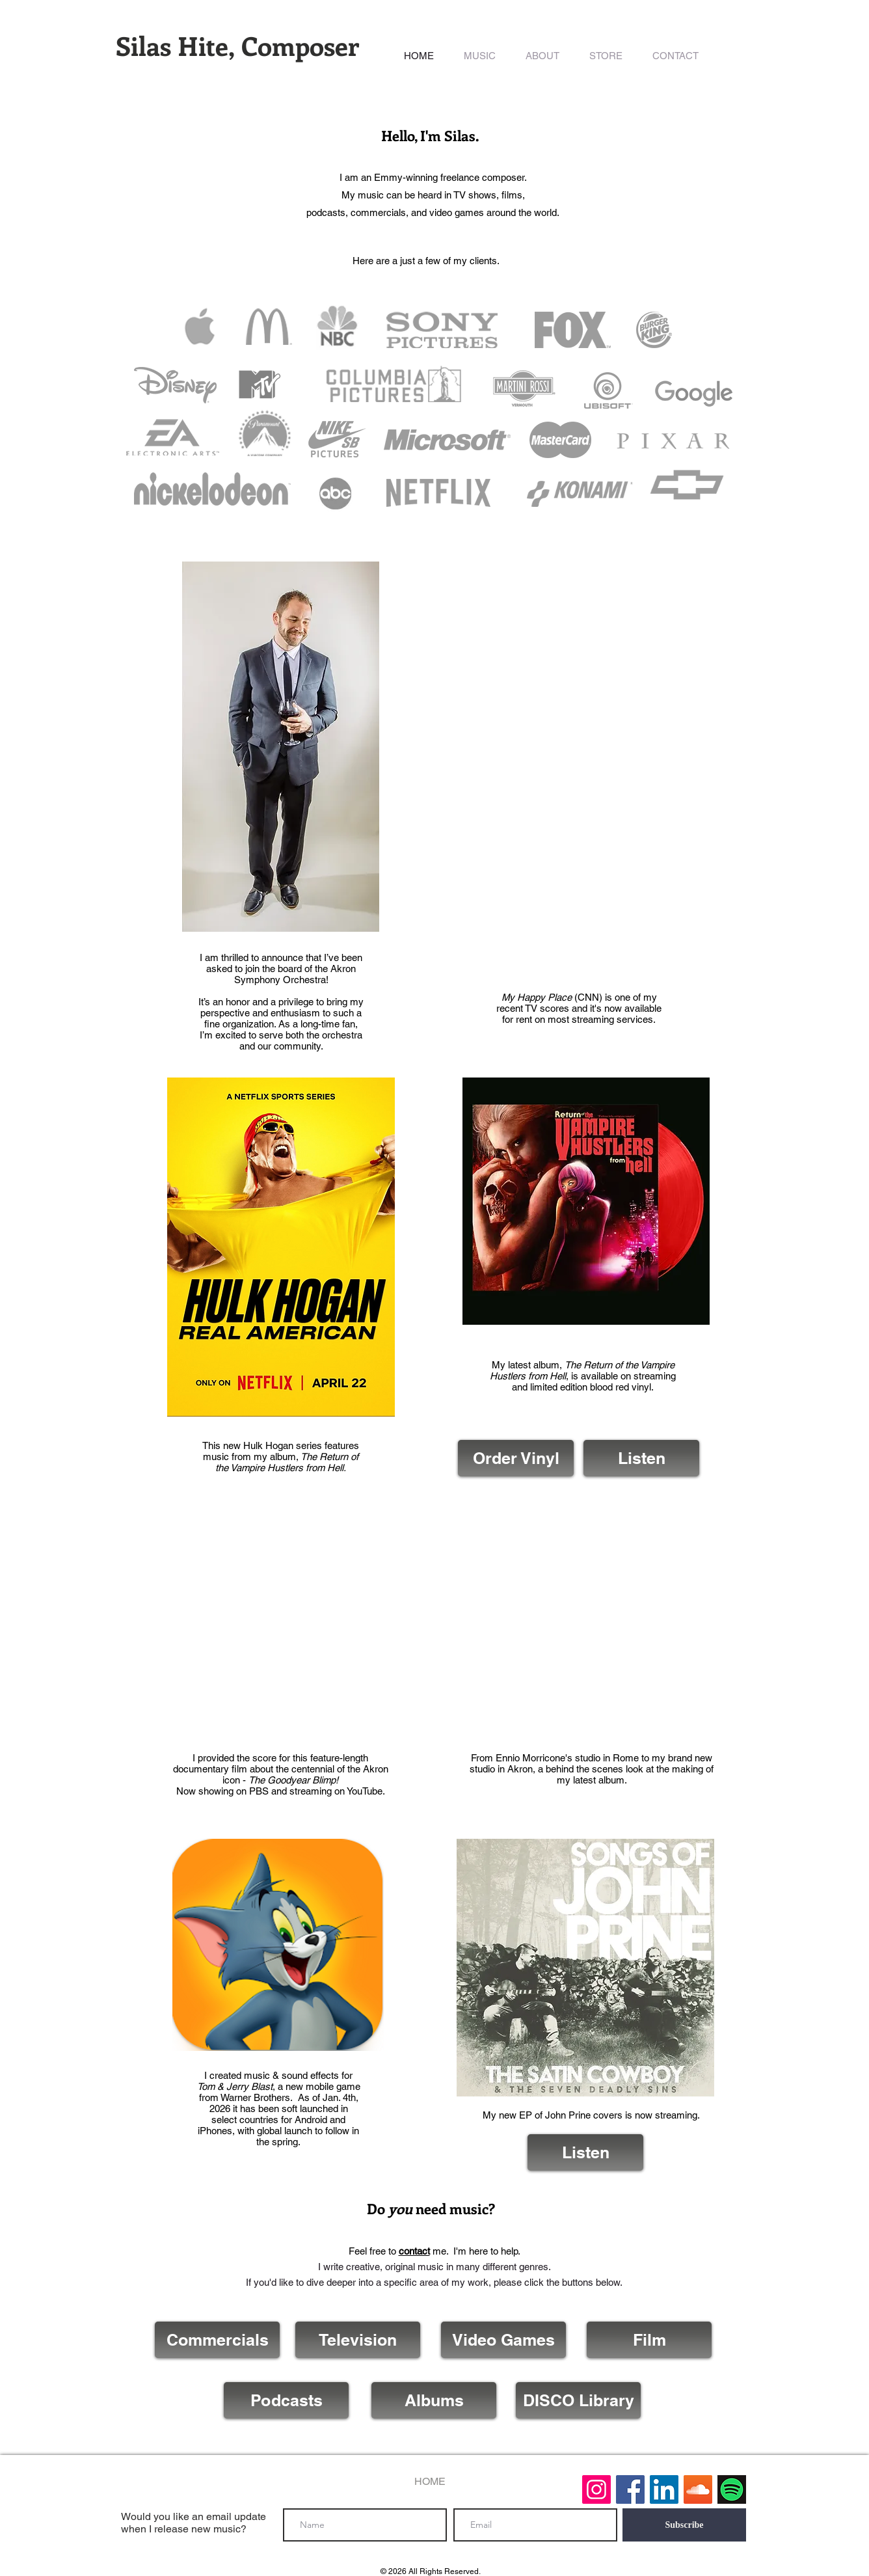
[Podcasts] (286, 2400)
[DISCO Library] (578, 2400)
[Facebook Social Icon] (630, 2489)
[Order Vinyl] (516, 1458)
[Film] (649, 2340)
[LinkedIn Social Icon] (664, 2489)
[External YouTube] (280, 1627)
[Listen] (641, 1458)
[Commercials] (217, 2340)
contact (414, 2251)
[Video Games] (503, 2340)
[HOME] (430, 2481)
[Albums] (433, 2400)
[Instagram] (596, 2489)
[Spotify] (731, 2489)
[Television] (357, 2340)
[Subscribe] (684, 2525)
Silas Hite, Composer (237, 45)
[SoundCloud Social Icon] (698, 2489)
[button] (480, 55)
